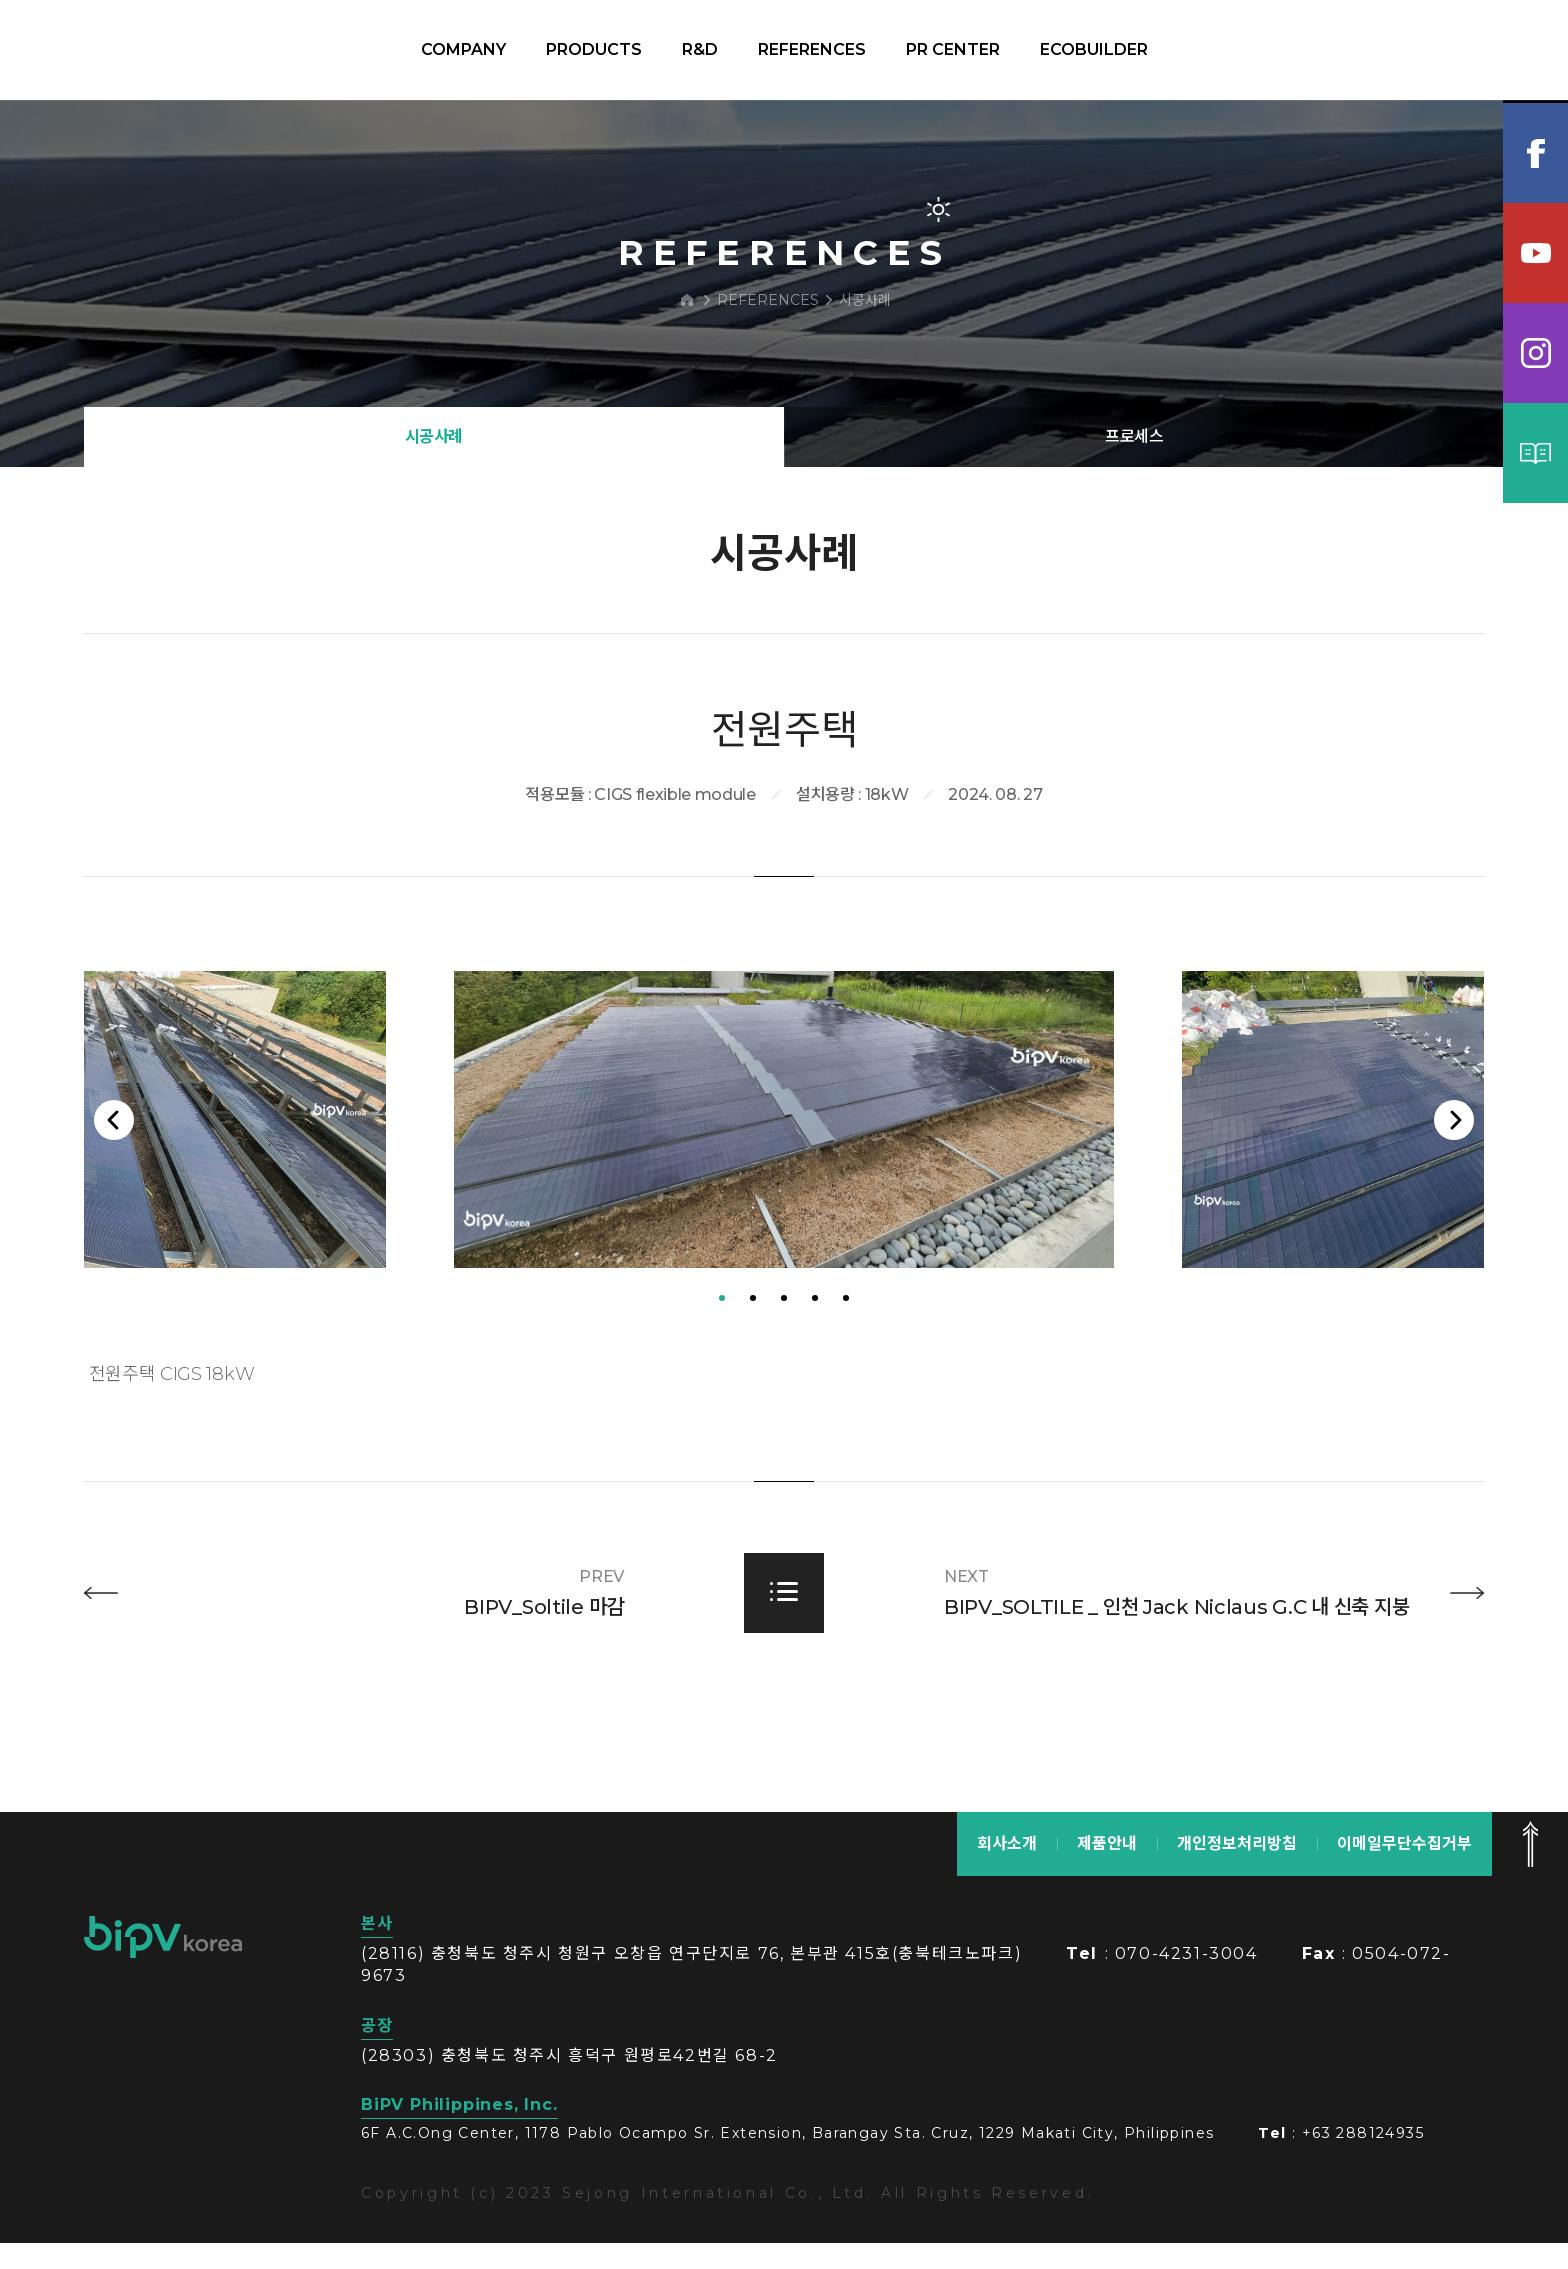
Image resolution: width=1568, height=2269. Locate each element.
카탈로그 (1535, 453)
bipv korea (163, 1963)
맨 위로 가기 (1530, 1870)
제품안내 (1107, 1869)
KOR (1450, 50)
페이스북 (1535, 153)
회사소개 (1007, 1869)
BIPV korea (124, 50)
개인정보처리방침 (1237, 1869)
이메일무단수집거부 (1404, 1869)
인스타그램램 (1535, 353)
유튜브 (1535, 253)
